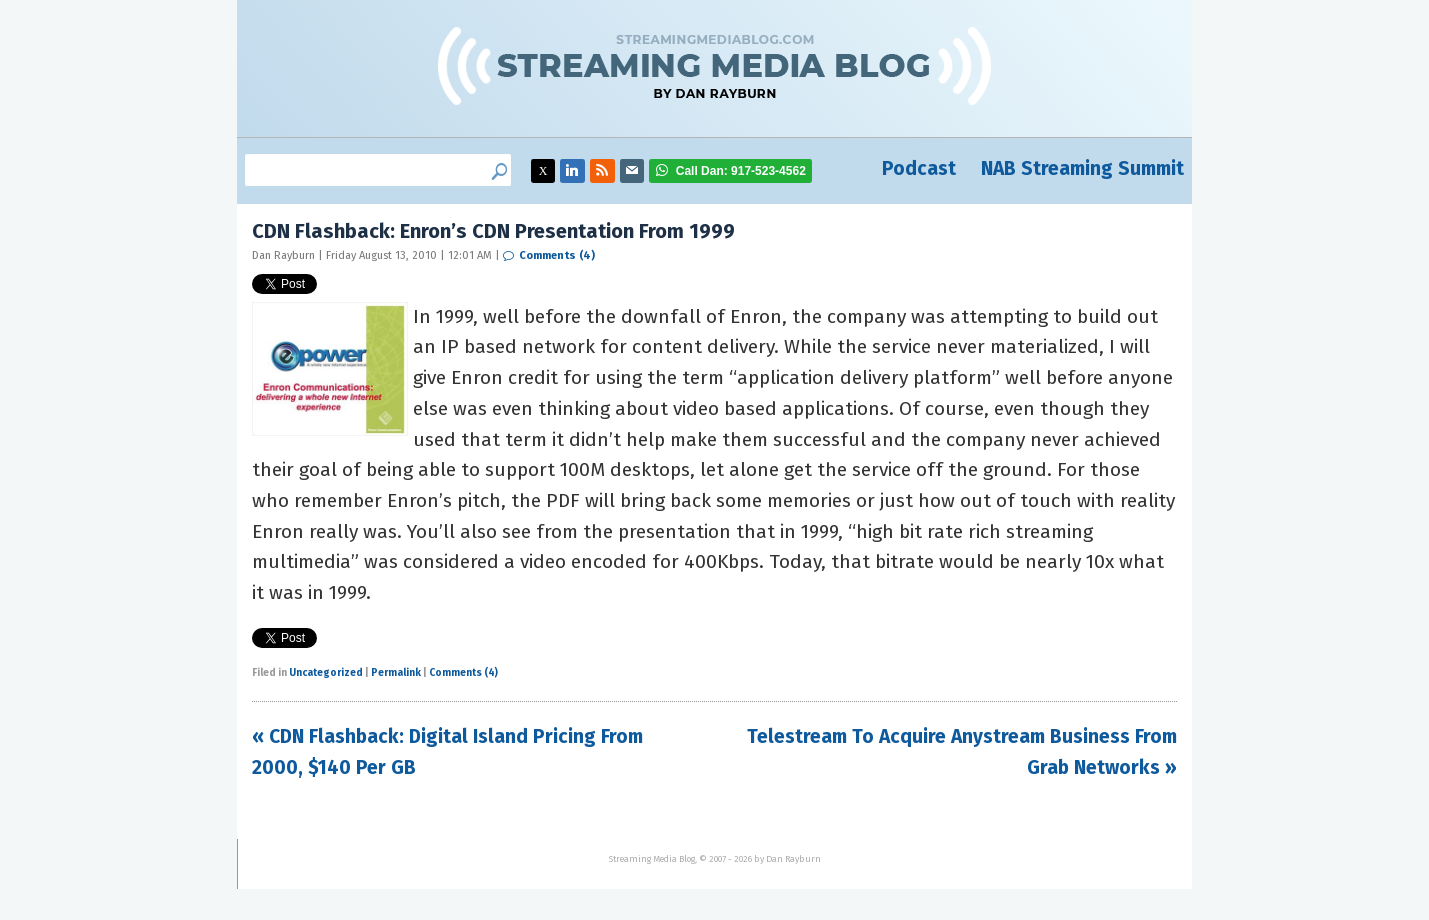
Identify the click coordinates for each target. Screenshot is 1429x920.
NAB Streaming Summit (1082, 168)
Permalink (396, 673)
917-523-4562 (741, 171)
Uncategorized (326, 673)
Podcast (919, 168)
